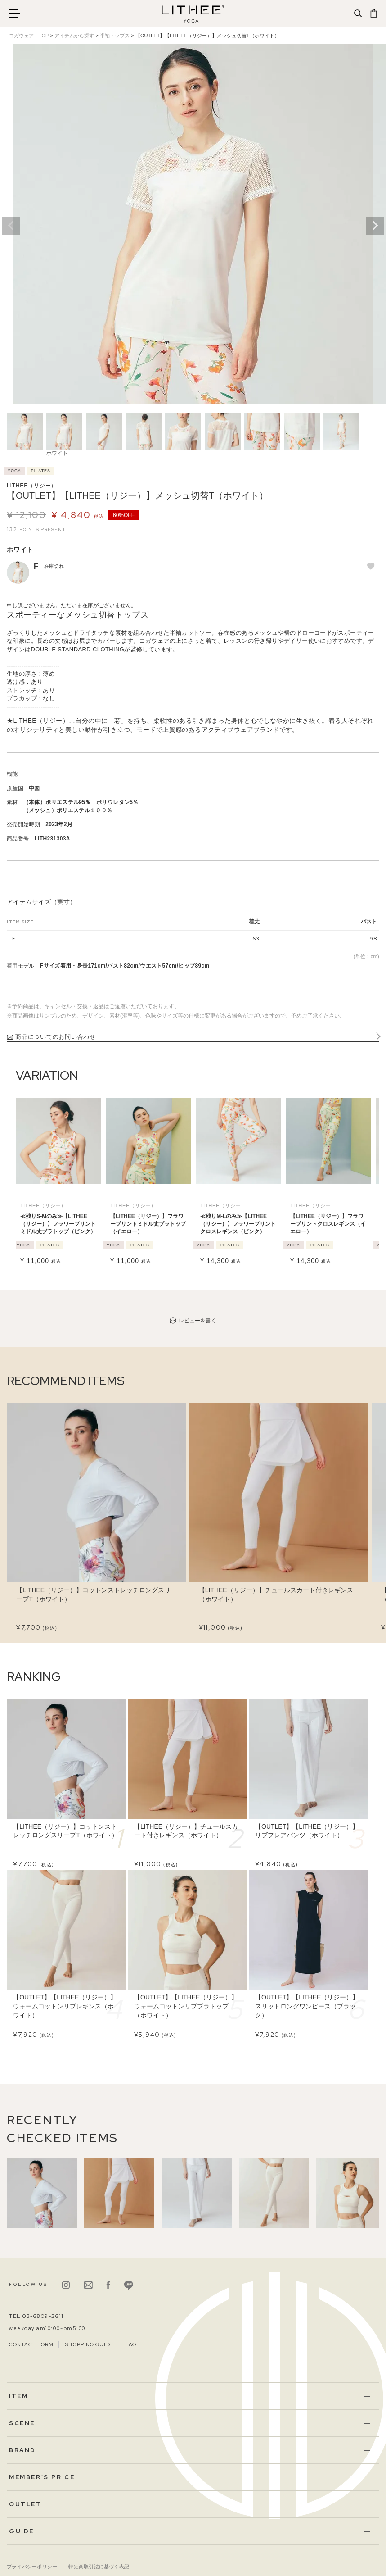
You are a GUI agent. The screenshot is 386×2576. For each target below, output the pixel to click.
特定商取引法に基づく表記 (98, 2566)
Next (375, 226)
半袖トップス (115, 35)
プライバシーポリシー (32, 2566)
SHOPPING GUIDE (89, 2344)
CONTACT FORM (31, 2344)
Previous (11, 226)
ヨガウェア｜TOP (29, 35)
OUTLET (25, 2504)
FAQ (131, 2344)
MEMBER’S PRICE (42, 2477)
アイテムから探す (74, 35)
